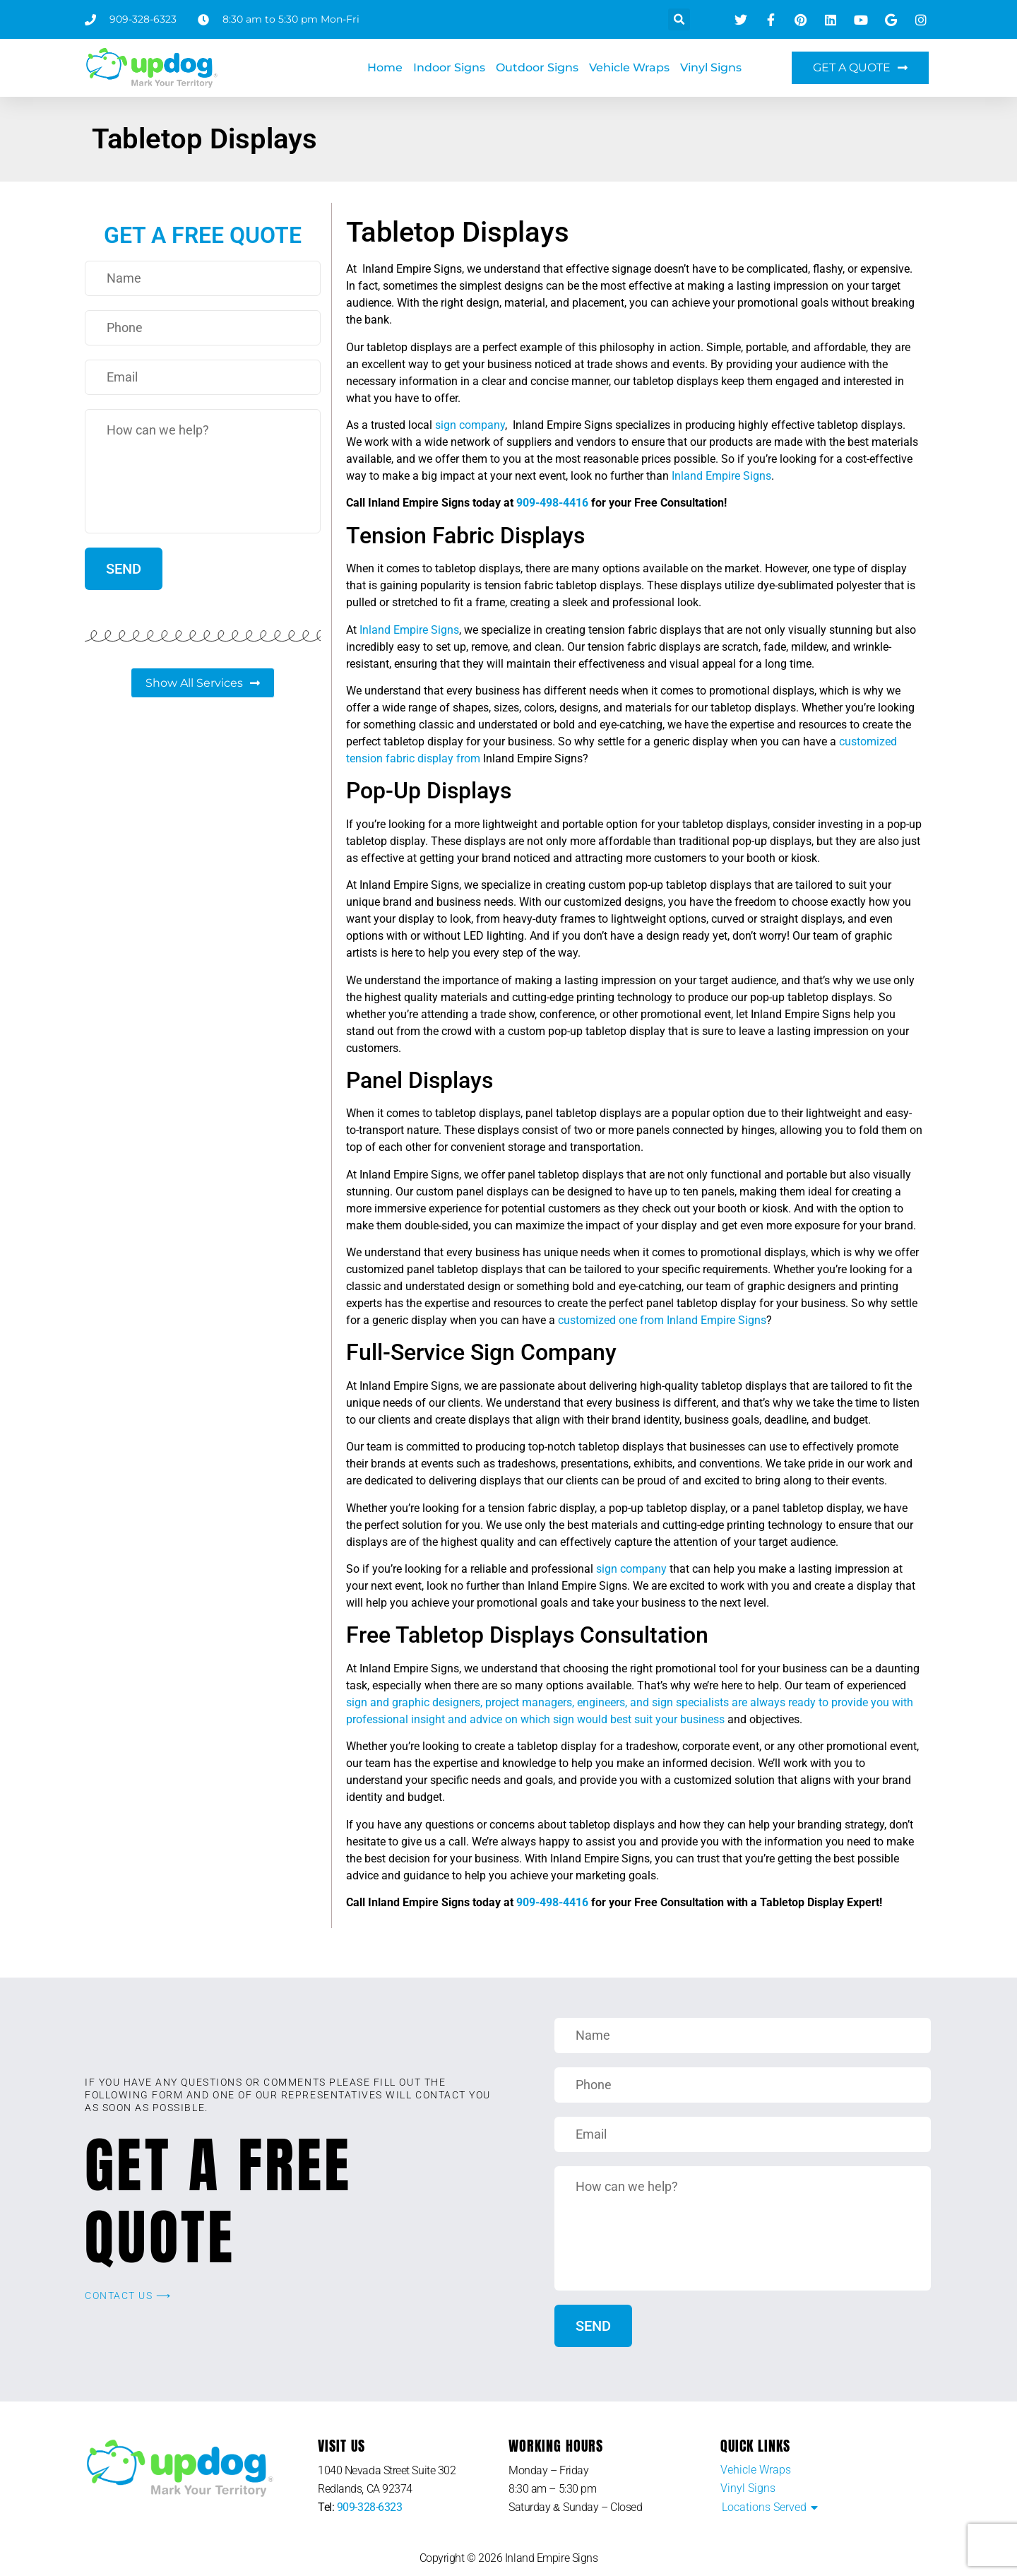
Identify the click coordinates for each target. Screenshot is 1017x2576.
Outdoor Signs (537, 67)
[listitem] (413, 2480)
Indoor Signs (449, 67)
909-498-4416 (552, 502)
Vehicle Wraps (629, 67)
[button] (679, 19)
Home (385, 67)
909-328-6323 (370, 2507)
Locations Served (764, 2507)
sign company (470, 425)
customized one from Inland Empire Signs (662, 1320)
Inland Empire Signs (721, 476)
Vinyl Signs (711, 67)
